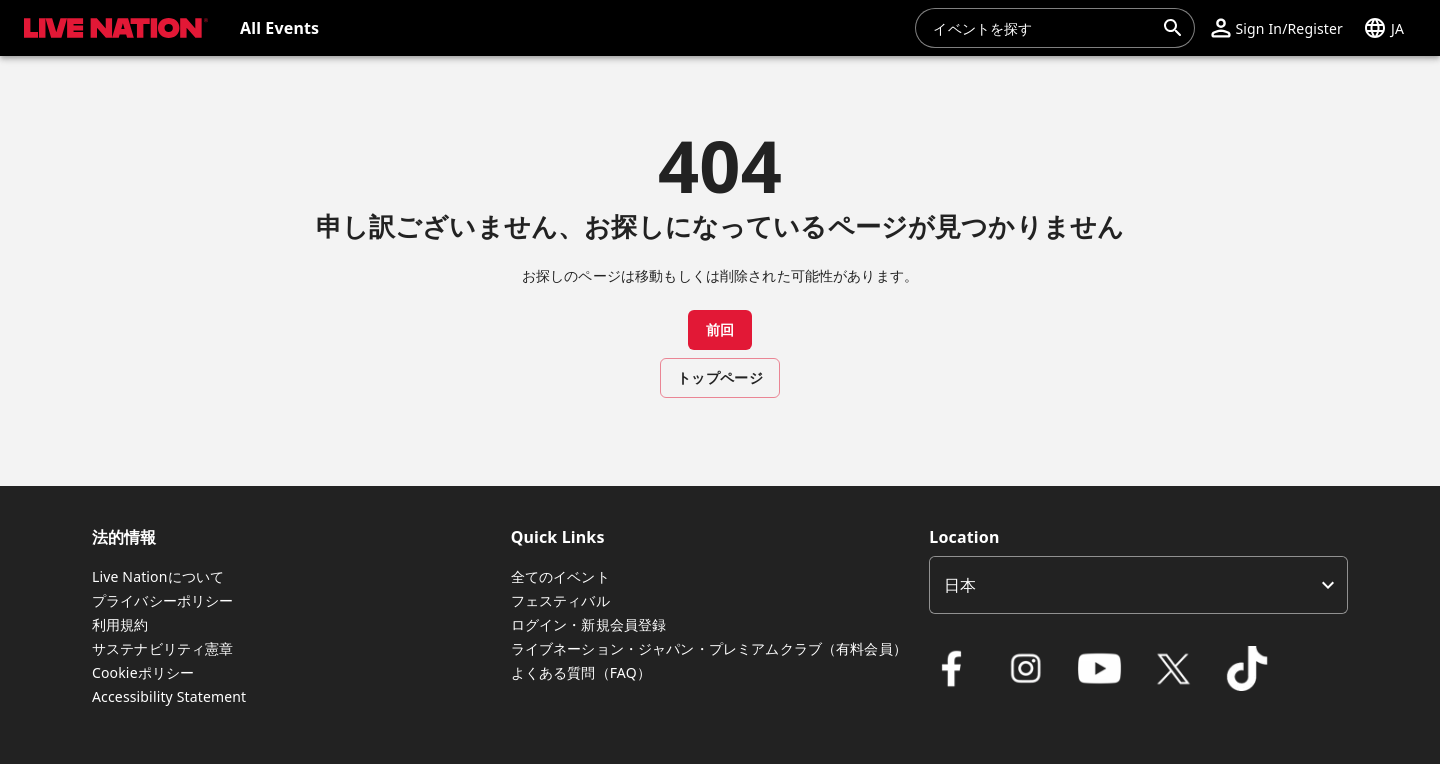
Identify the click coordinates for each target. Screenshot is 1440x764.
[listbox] (1138, 585)
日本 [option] (960, 585)
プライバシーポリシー (163, 600)
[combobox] (1043, 28)
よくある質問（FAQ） (581, 672)
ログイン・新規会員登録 (589, 624)
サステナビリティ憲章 (163, 648)
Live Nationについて (158, 576)
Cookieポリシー (143, 672)
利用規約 (120, 624)
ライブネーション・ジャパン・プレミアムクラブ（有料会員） (709, 648)
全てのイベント (560, 576)
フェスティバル (560, 600)
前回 (720, 329)
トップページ (720, 377)
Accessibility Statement (169, 696)
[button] (1276, 28)
